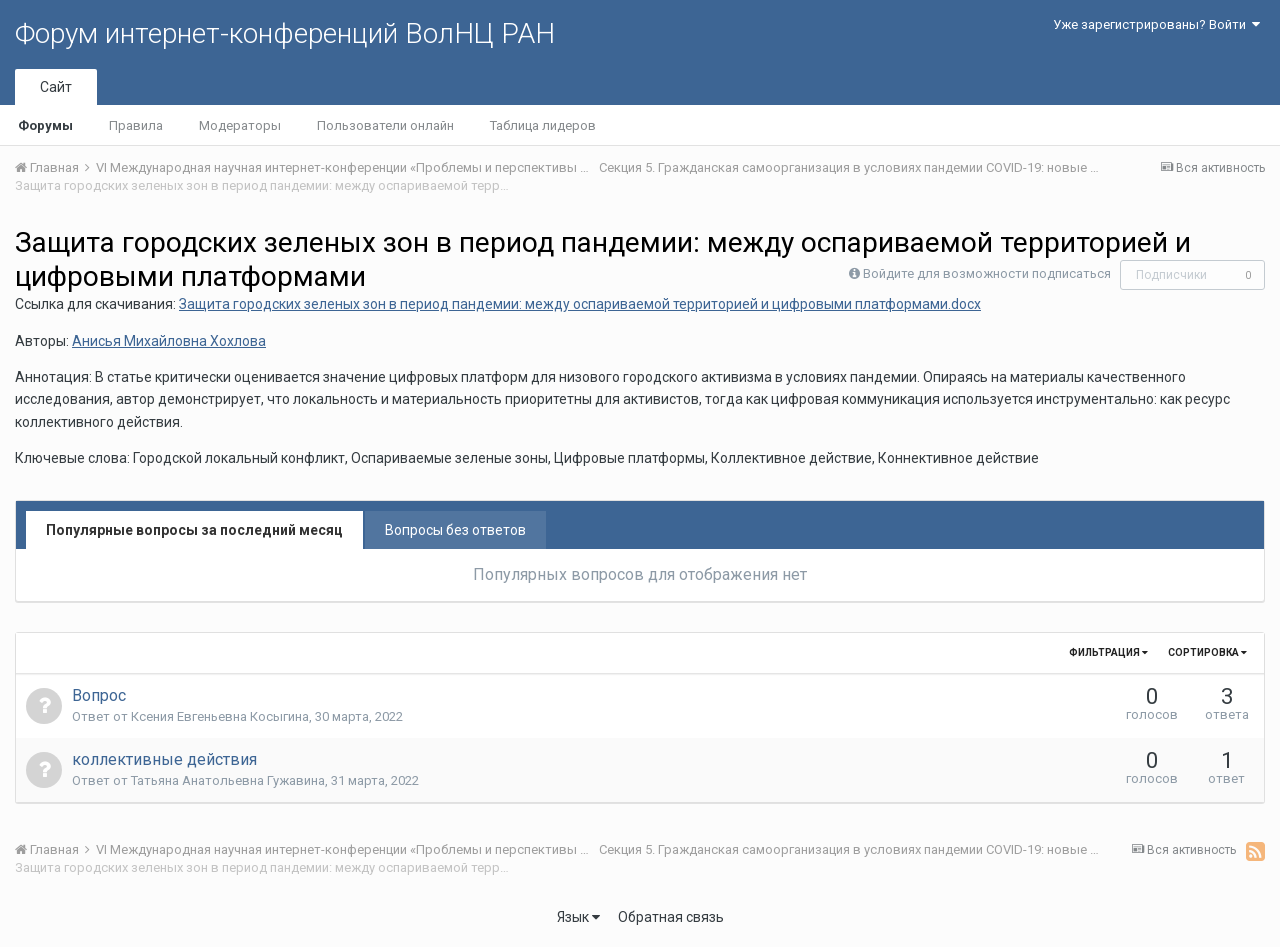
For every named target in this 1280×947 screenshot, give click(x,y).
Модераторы (240, 125)
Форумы (45, 125)
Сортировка (1207, 652)
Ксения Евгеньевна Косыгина (220, 716)
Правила (136, 125)
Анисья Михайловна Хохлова (169, 341)
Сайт (56, 87)
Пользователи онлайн (385, 125)
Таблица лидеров (543, 125)
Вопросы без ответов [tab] (455, 530)
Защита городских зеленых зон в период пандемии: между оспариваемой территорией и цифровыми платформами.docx (580, 304)
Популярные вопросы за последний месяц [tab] (194, 530)
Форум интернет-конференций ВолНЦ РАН (285, 33)
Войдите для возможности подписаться (987, 273)
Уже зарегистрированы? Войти (1156, 24)
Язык (578, 917)
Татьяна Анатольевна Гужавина (228, 780)
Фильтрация (1108, 652)
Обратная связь (671, 917)
